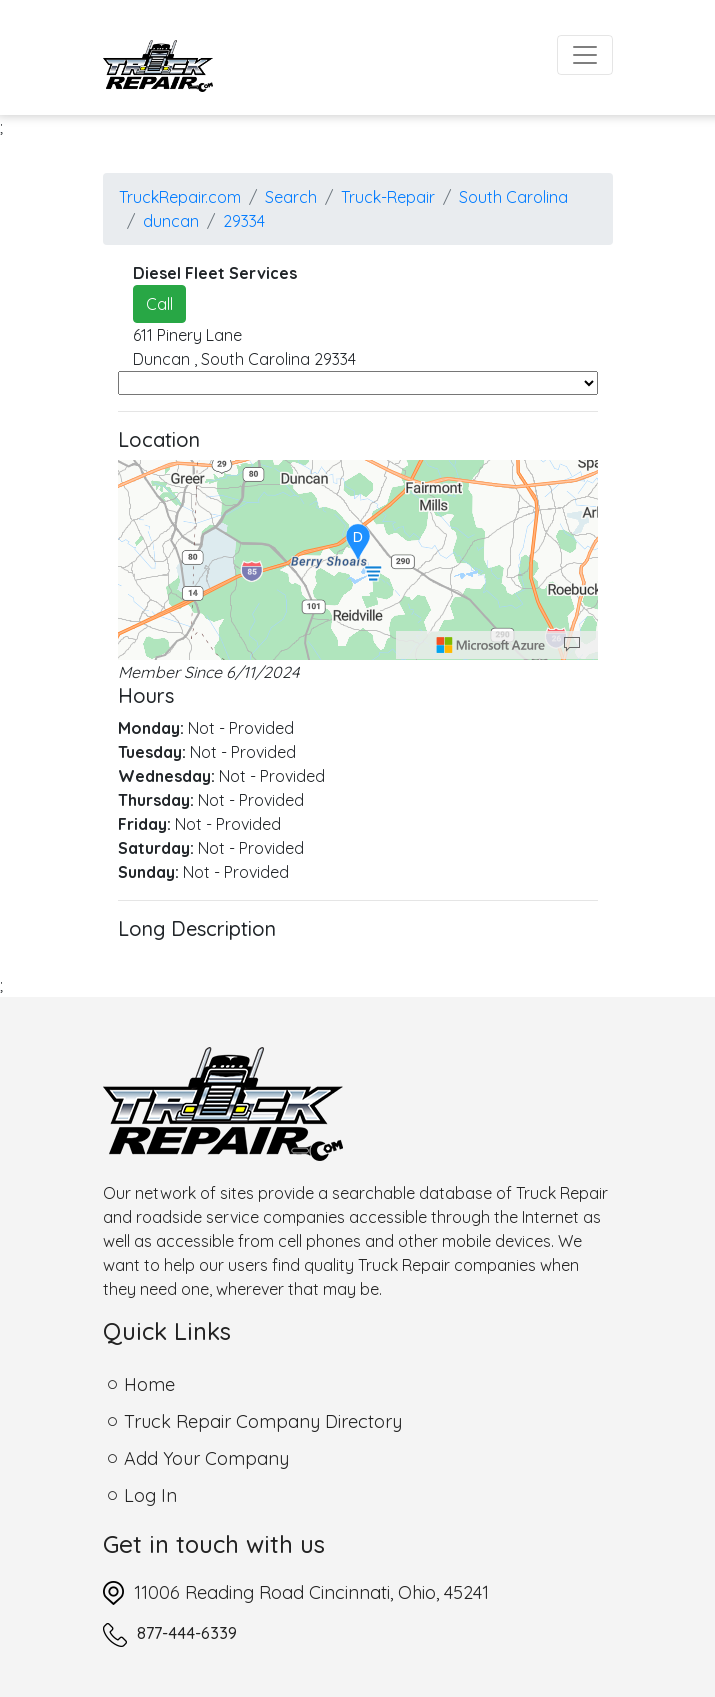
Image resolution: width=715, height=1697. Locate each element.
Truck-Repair (388, 197)
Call (159, 304)
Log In (150, 1495)
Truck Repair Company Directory (263, 1421)
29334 (244, 221)
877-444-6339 (187, 1633)
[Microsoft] (491, 645)
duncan (171, 221)
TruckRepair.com (180, 197)
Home (149, 1384)
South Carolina (513, 197)
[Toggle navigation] (585, 55)
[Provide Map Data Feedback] (572, 645)
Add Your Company (206, 1458)
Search (291, 197)
